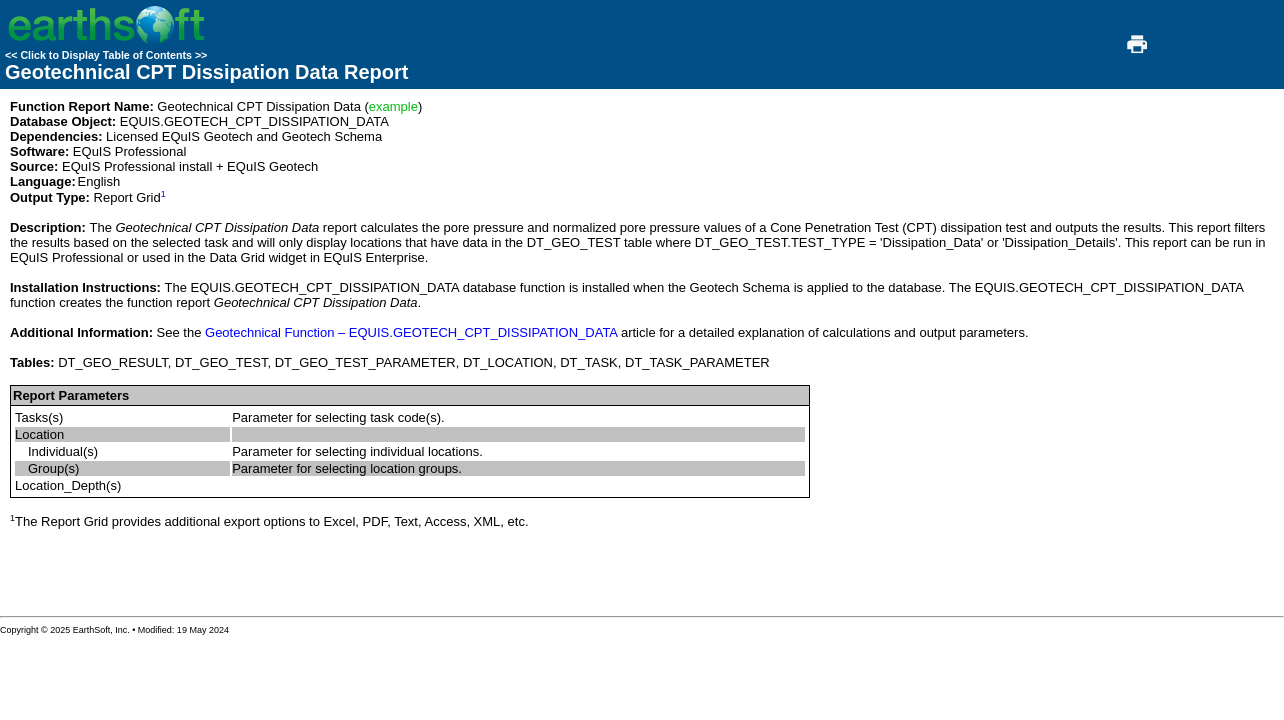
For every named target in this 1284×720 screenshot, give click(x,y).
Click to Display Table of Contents (106, 55)
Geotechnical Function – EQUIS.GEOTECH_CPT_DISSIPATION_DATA (411, 332)
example (393, 106)
